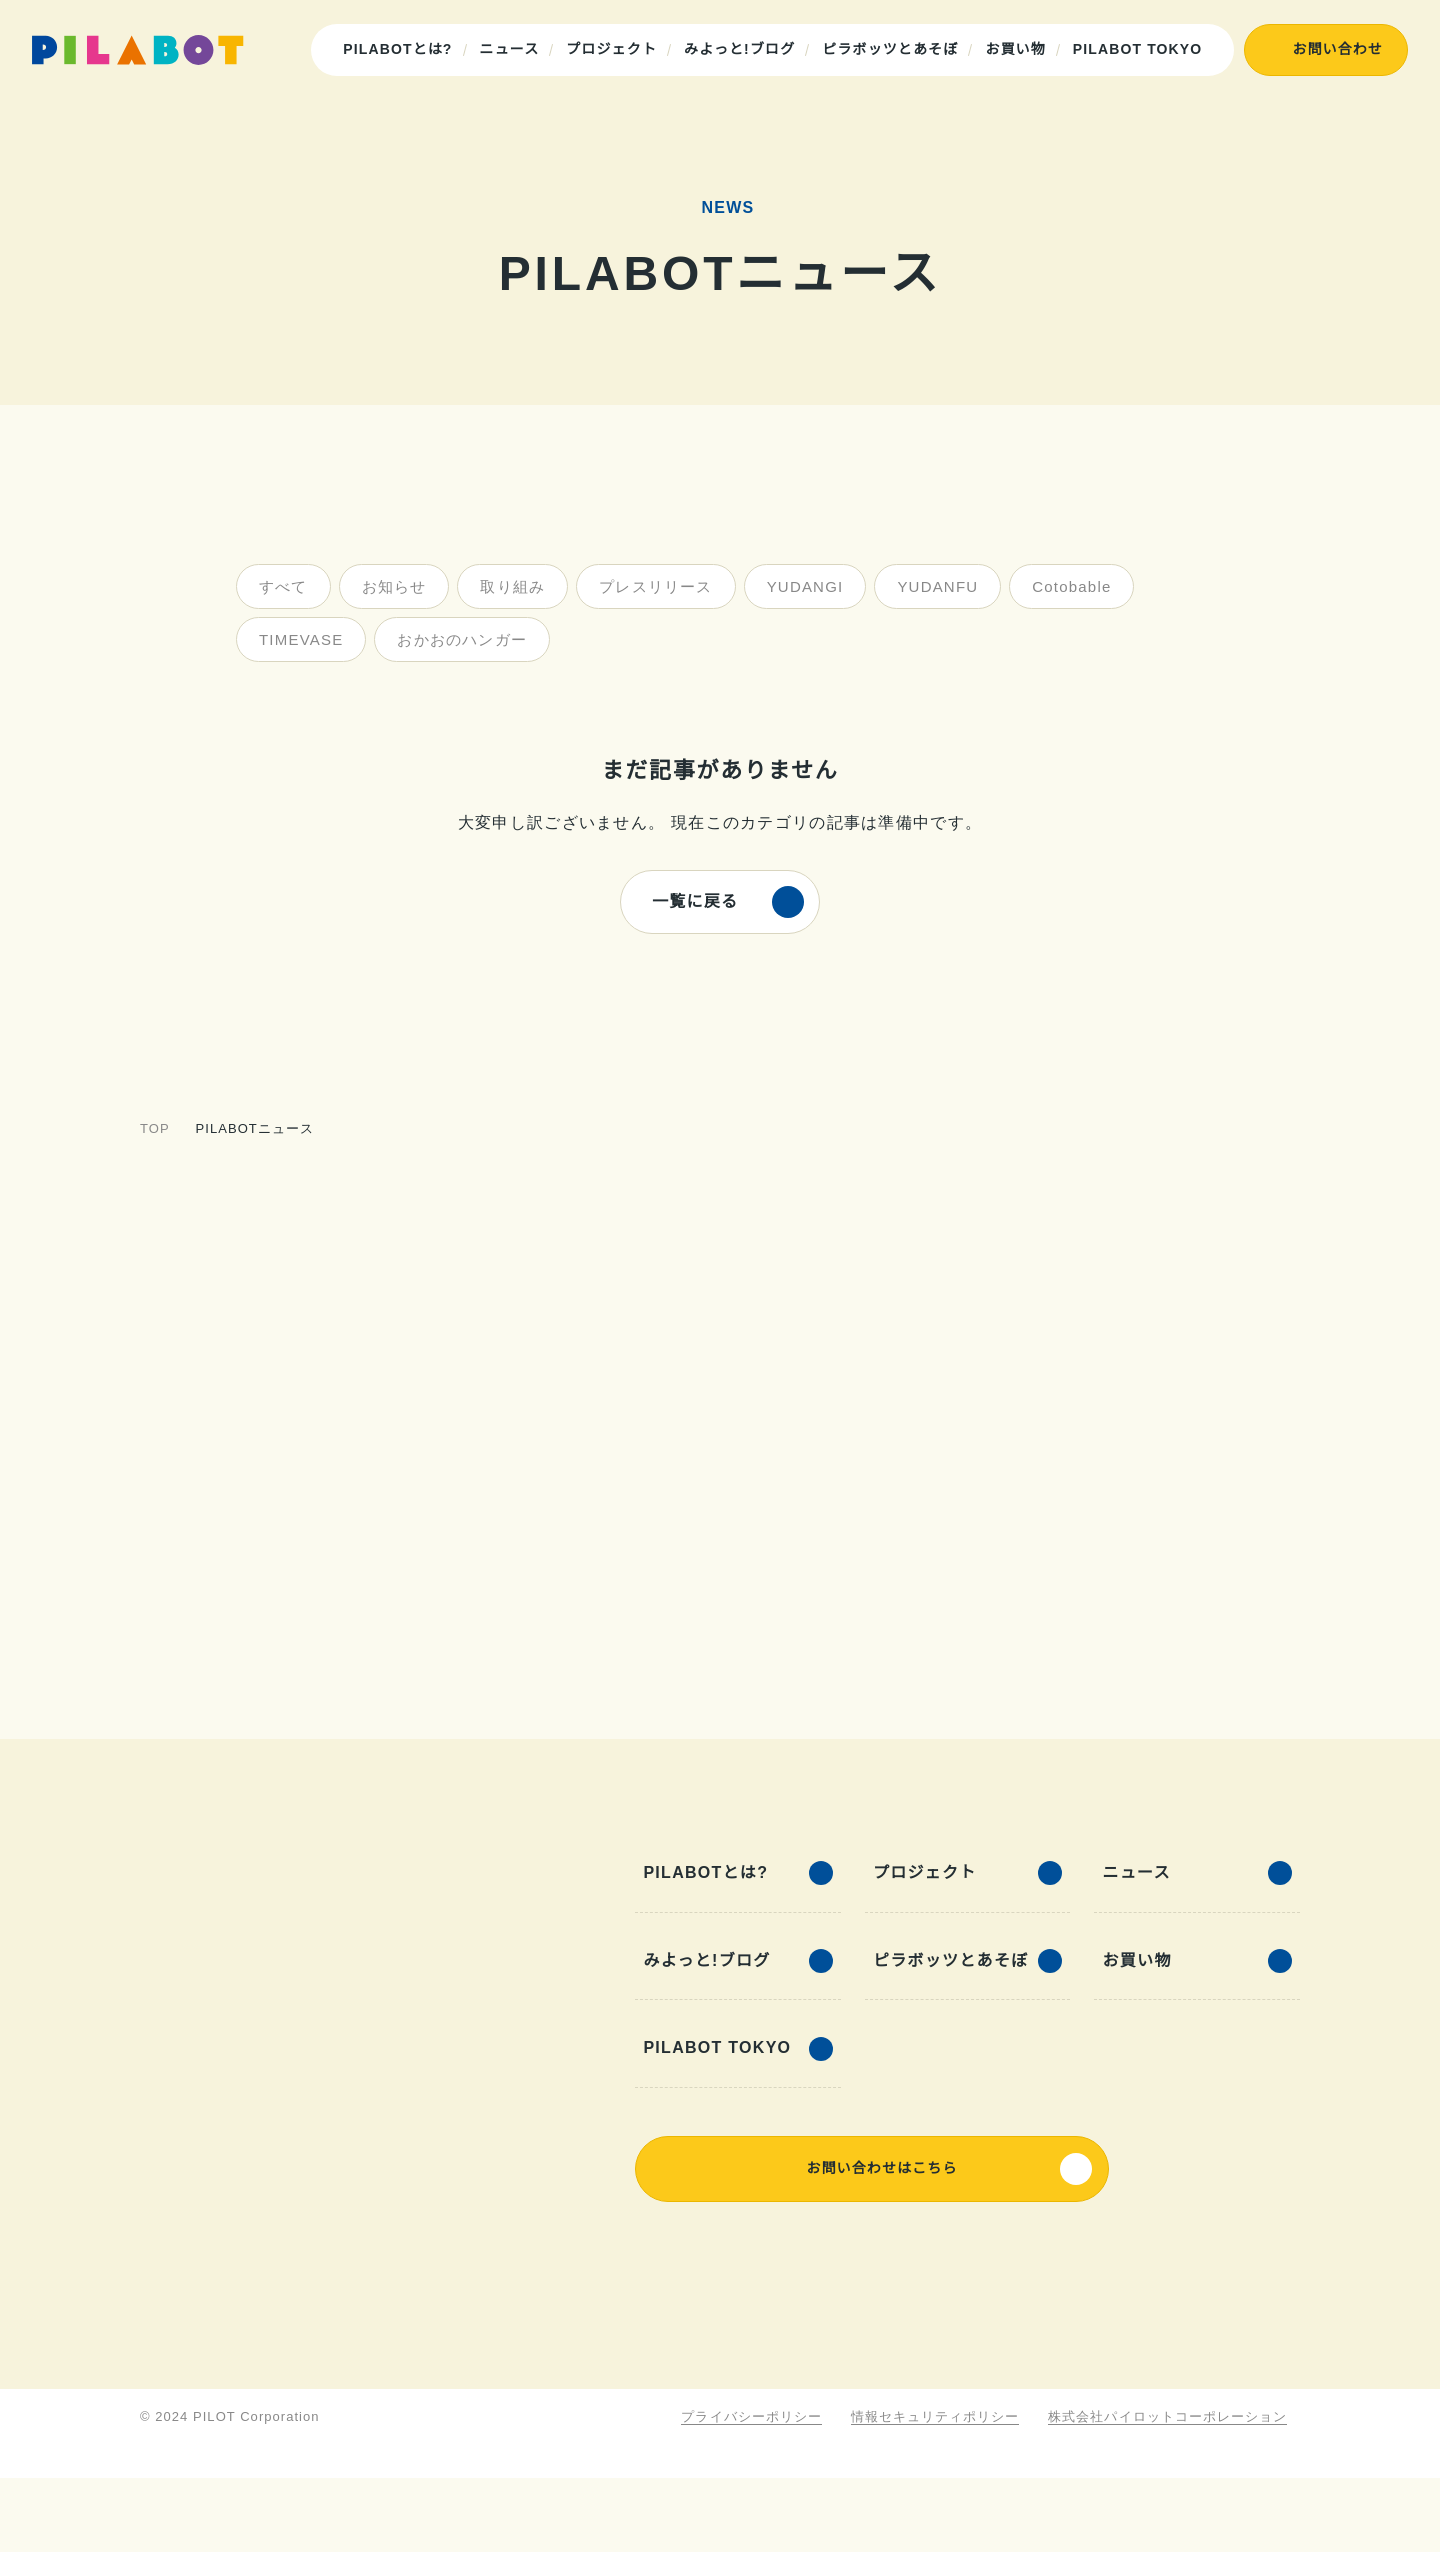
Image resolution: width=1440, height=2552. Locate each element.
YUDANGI (799, 586)
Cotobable (1059, 586)
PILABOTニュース (250, 1128)
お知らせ (392, 586)
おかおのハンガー (459, 639)
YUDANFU (924, 586)
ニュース (512, 49)
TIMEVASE (299, 639)
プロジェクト (614, 49)
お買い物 (1018, 49)
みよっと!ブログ (742, 49)
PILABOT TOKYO (1139, 49)
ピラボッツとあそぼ (893, 49)
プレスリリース (653, 586)
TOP (154, 1128)
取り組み (510, 586)
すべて (282, 586)
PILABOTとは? (403, 49)
